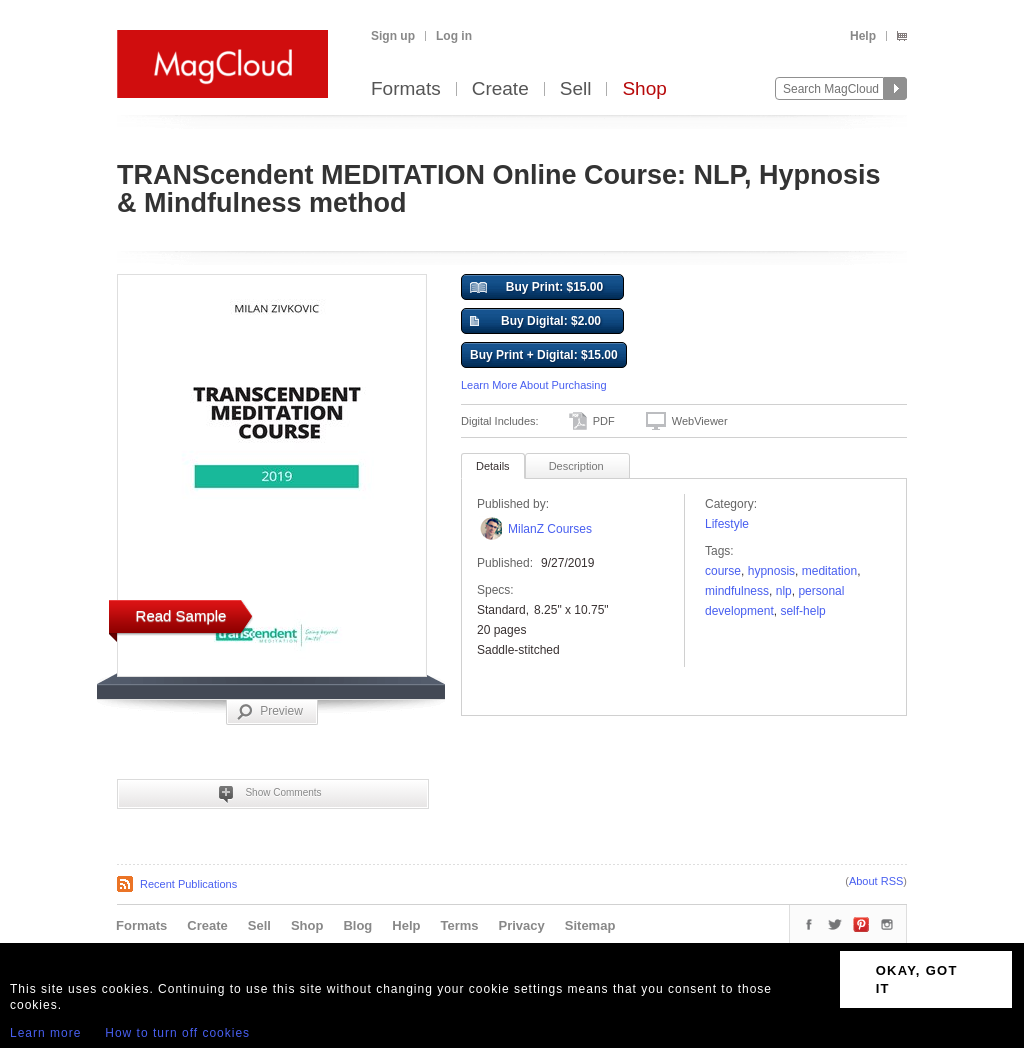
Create (500, 89)
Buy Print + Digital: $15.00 (544, 355)
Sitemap (590, 925)
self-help (802, 611)
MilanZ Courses (550, 529)
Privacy (522, 925)
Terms (459, 925)
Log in (454, 36)
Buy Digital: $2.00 (535, 322)
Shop (644, 89)
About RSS (876, 881)
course (723, 571)
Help (863, 36)
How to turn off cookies (177, 1033)
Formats (406, 89)
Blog (357, 925)
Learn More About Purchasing (534, 385)
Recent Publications (188, 884)
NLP (784, 591)
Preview (270, 712)
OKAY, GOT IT (917, 979)
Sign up (393, 36)
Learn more (45, 1033)
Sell (576, 89)
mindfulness (737, 591)
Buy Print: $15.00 (536, 288)
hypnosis (771, 571)
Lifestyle (727, 524)
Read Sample (181, 615)
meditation (829, 571)
